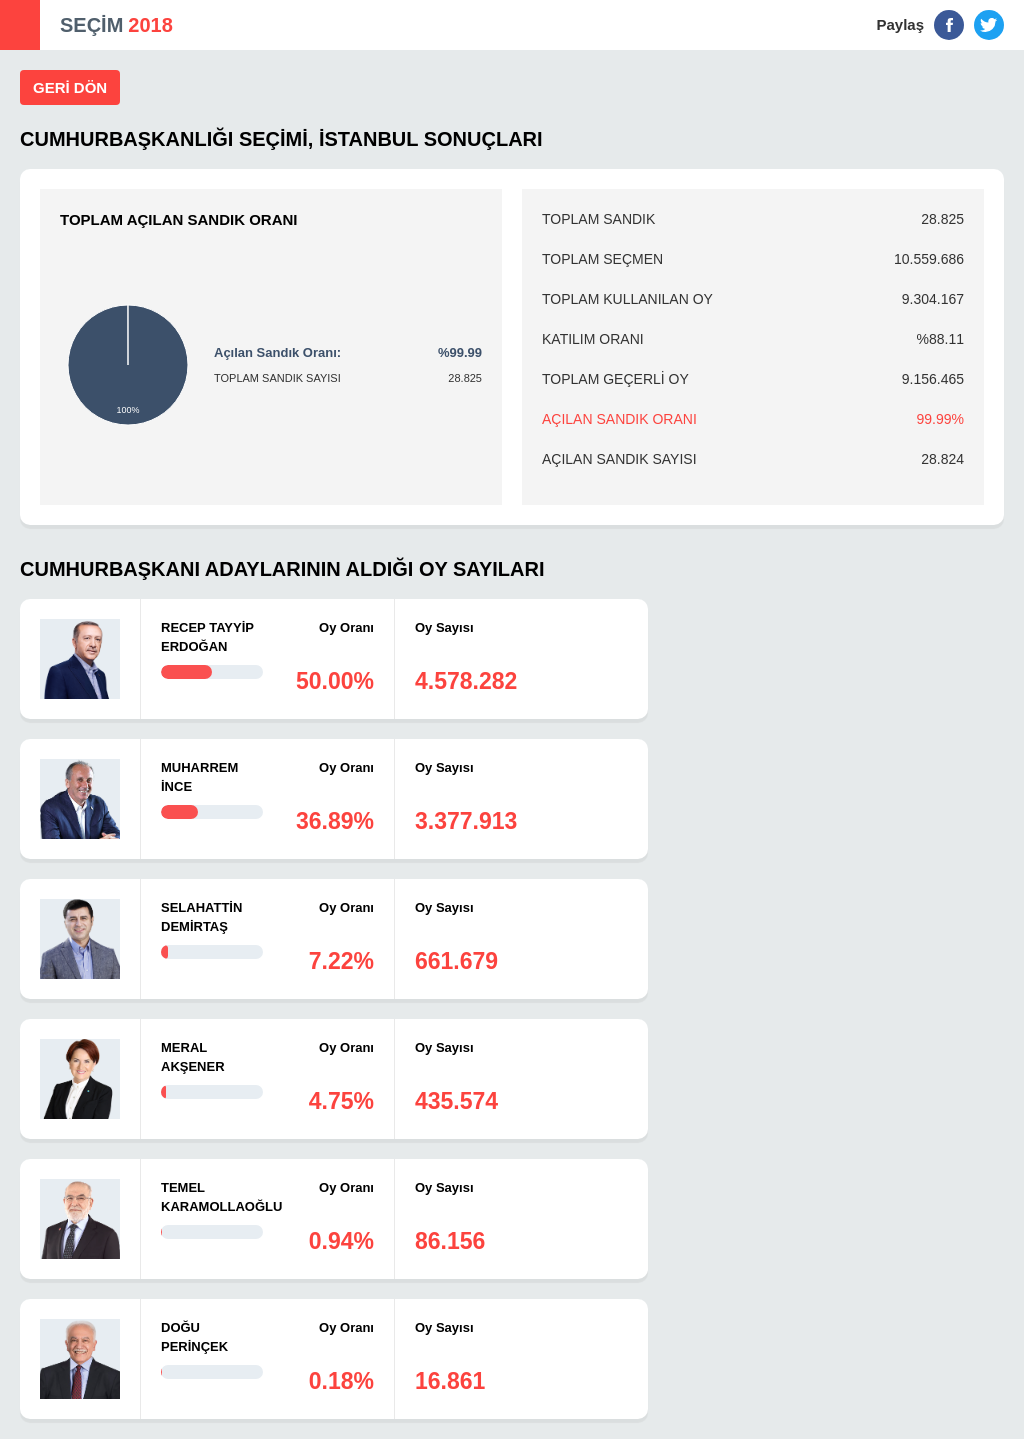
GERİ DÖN (70, 87)
